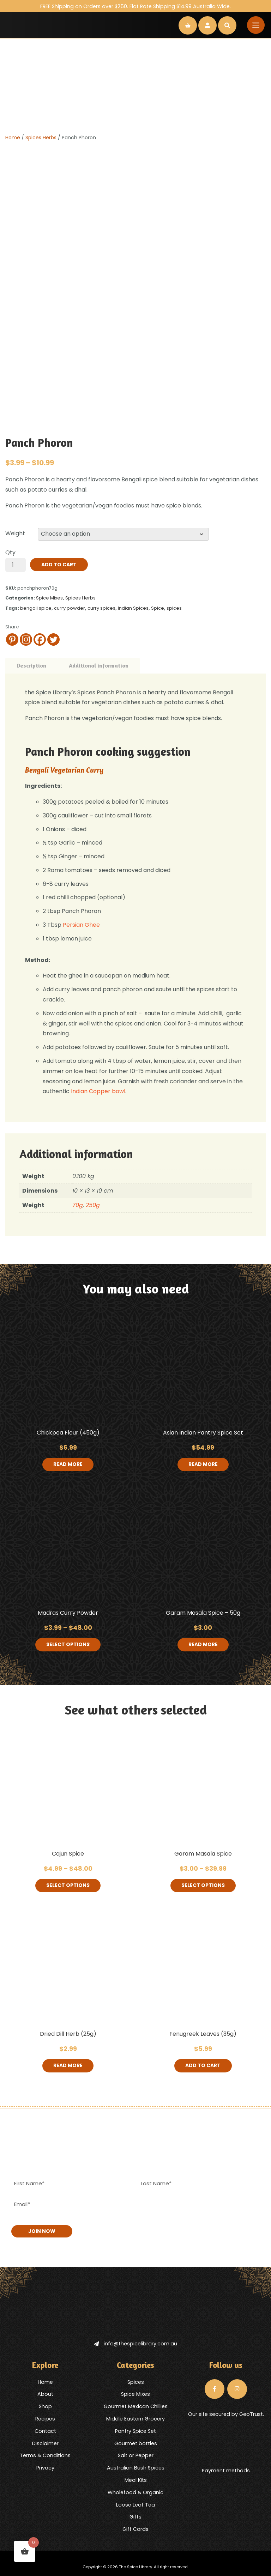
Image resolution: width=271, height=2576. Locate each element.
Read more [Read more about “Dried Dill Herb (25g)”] (68, 2065)
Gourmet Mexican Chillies (136, 2406)
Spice (157, 608)
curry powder (69, 608)
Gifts (135, 2516)
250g (93, 1205)
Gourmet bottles (135, 2443)
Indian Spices (133, 608)
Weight (15, 533)
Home (12, 137)
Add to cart (59, 564)
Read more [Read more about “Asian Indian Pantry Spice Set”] (203, 1464)
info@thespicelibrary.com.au (135, 2343)
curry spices (101, 608)
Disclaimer (45, 2443)
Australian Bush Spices (135, 2467)
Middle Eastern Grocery (135, 2418)
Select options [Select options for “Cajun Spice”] (68, 1885)
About (45, 2394)
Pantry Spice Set (135, 2430)
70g (77, 1205)
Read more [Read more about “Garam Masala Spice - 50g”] (203, 1644)
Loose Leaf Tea (135, 2504)
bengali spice (36, 608)
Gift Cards (135, 2529)
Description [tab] (31, 665)
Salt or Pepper (135, 2455)
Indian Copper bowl (98, 1091)
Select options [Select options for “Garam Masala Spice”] (203, 1885)
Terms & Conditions (45, 2455)
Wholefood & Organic (135, 2492)
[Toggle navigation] (256, 25)
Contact (45, 2430)
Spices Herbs (40, 137)
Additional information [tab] (98, 665)
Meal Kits (136, 2479)
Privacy (45, 2467)
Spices (135, 2381)
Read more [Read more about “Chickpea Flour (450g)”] (68, 1464)
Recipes (45, 2418)
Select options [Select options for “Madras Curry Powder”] (68, 1644)
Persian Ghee (81, 925)
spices (174, 608)
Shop (45, 2406)
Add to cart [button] (203, 2065)
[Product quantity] (15, 565)
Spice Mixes (49, 598)
